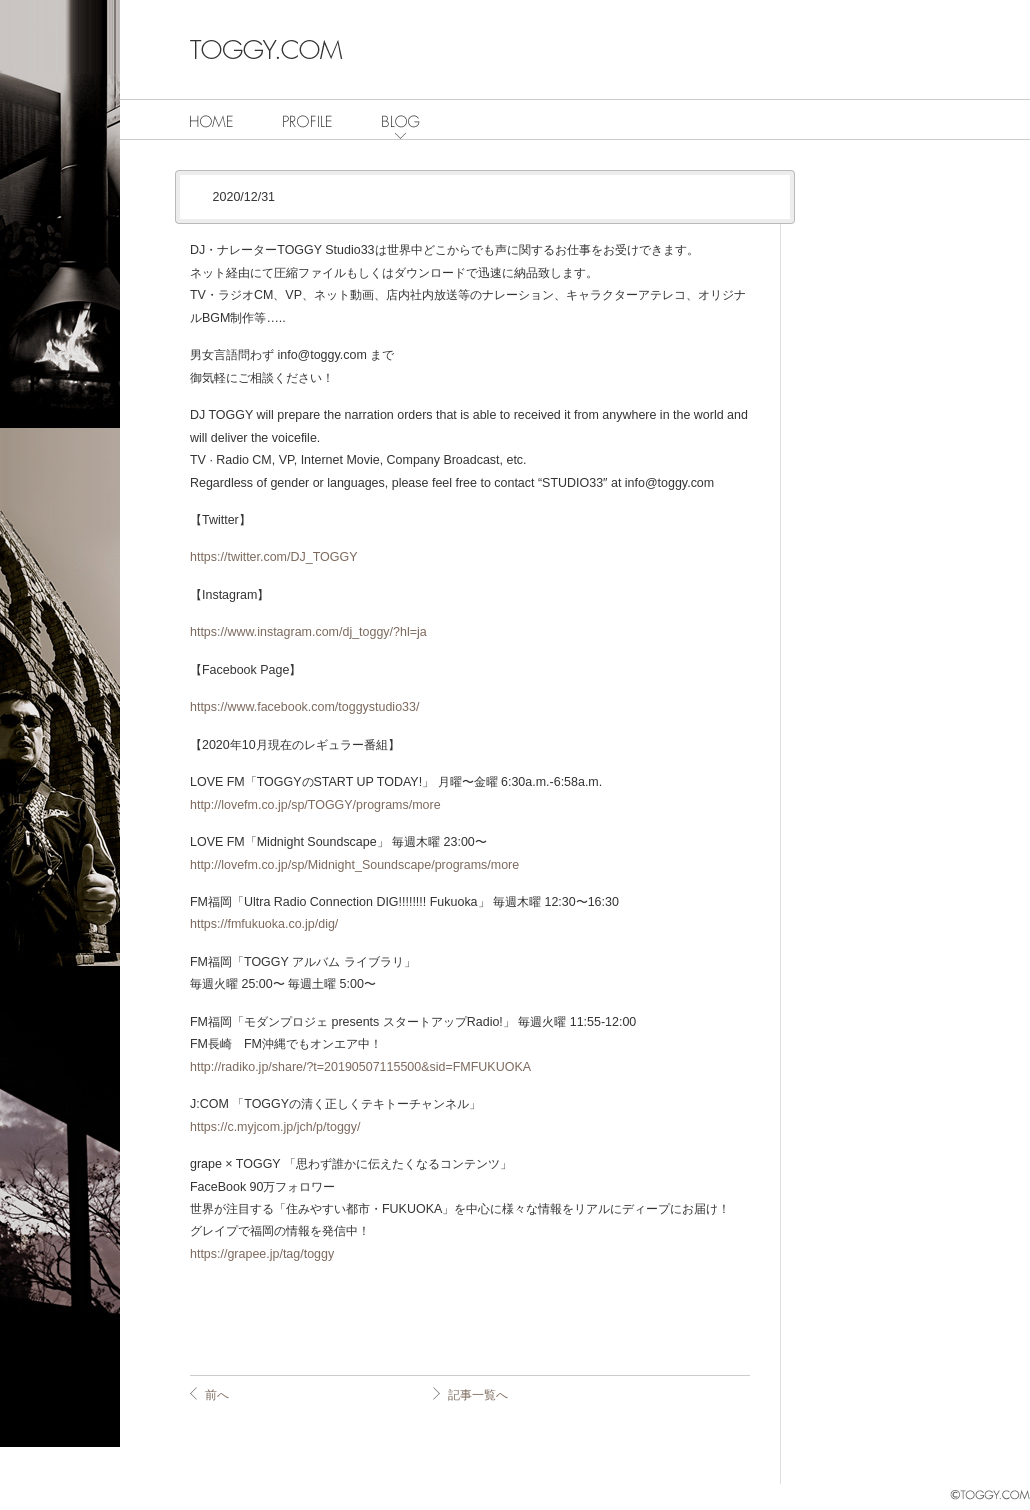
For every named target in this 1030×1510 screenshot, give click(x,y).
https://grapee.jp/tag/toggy (262, 1254)
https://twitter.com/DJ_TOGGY (273, 557)
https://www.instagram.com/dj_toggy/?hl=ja (308, 632)
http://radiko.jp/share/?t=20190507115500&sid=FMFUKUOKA (360, 1067)
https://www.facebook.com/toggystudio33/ (304, 707)
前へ (217, 1395)
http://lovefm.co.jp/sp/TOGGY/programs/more (315, 805)
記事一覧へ (478, 1395)
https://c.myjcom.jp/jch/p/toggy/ (275, 1127)
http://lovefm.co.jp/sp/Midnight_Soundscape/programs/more (354, 865)
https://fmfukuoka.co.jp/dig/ (264, 924)
